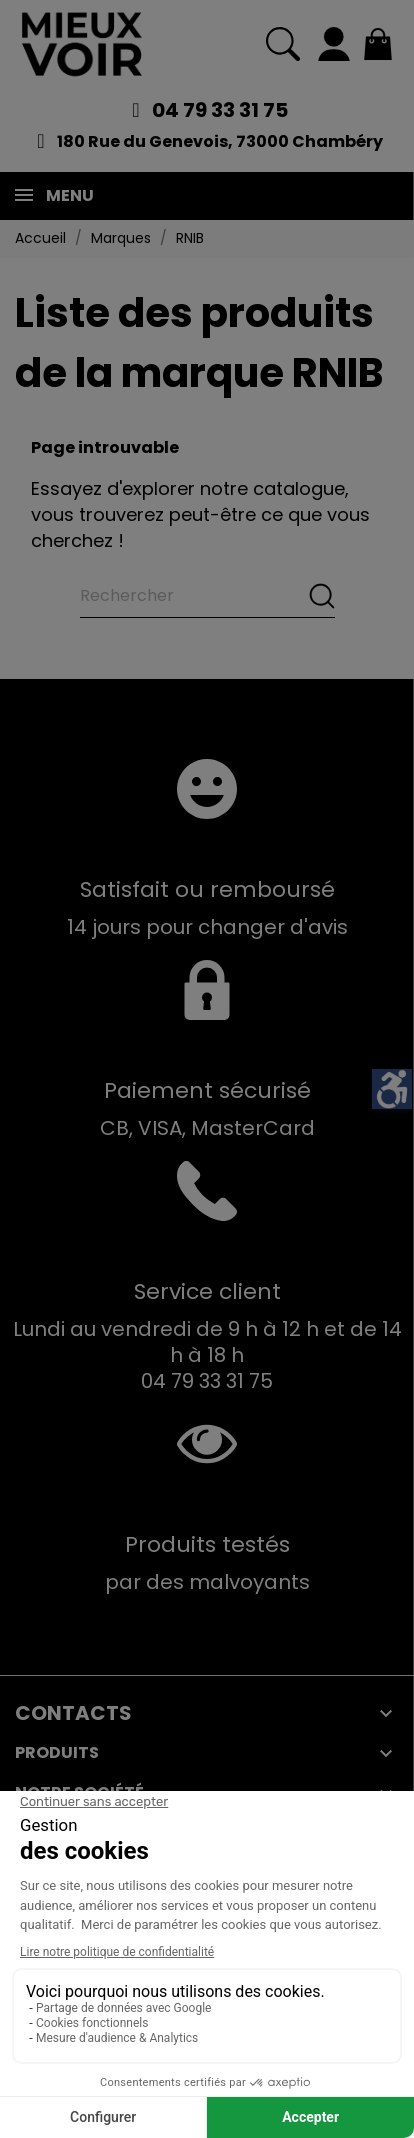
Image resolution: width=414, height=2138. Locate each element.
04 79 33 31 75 (220, 110)
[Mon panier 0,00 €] (378, 44)
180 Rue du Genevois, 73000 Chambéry (220, 141)
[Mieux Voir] (82, 43)
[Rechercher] (207, 596)
